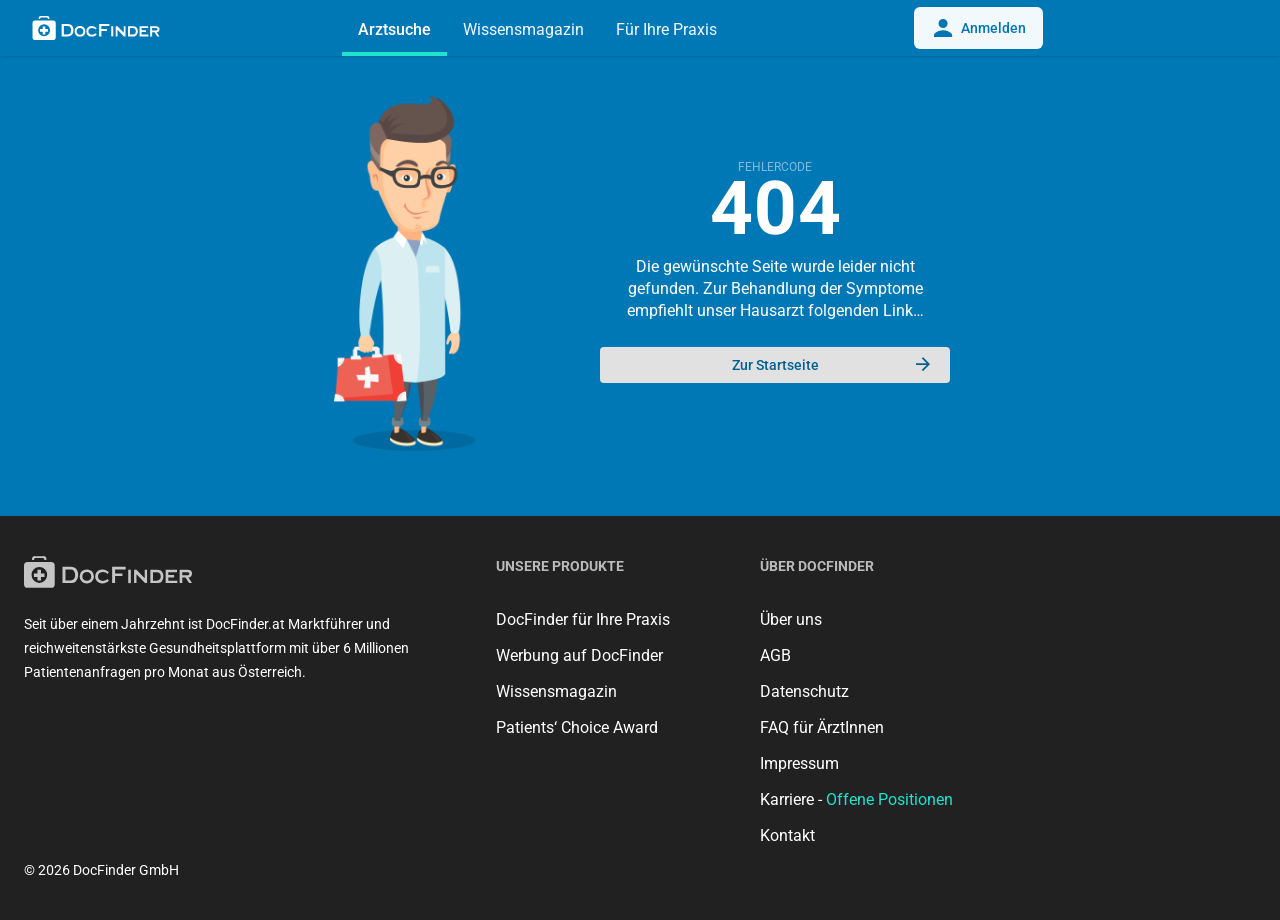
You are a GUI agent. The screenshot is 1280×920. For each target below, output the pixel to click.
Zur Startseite (831, 365)
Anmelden (978, 28)
